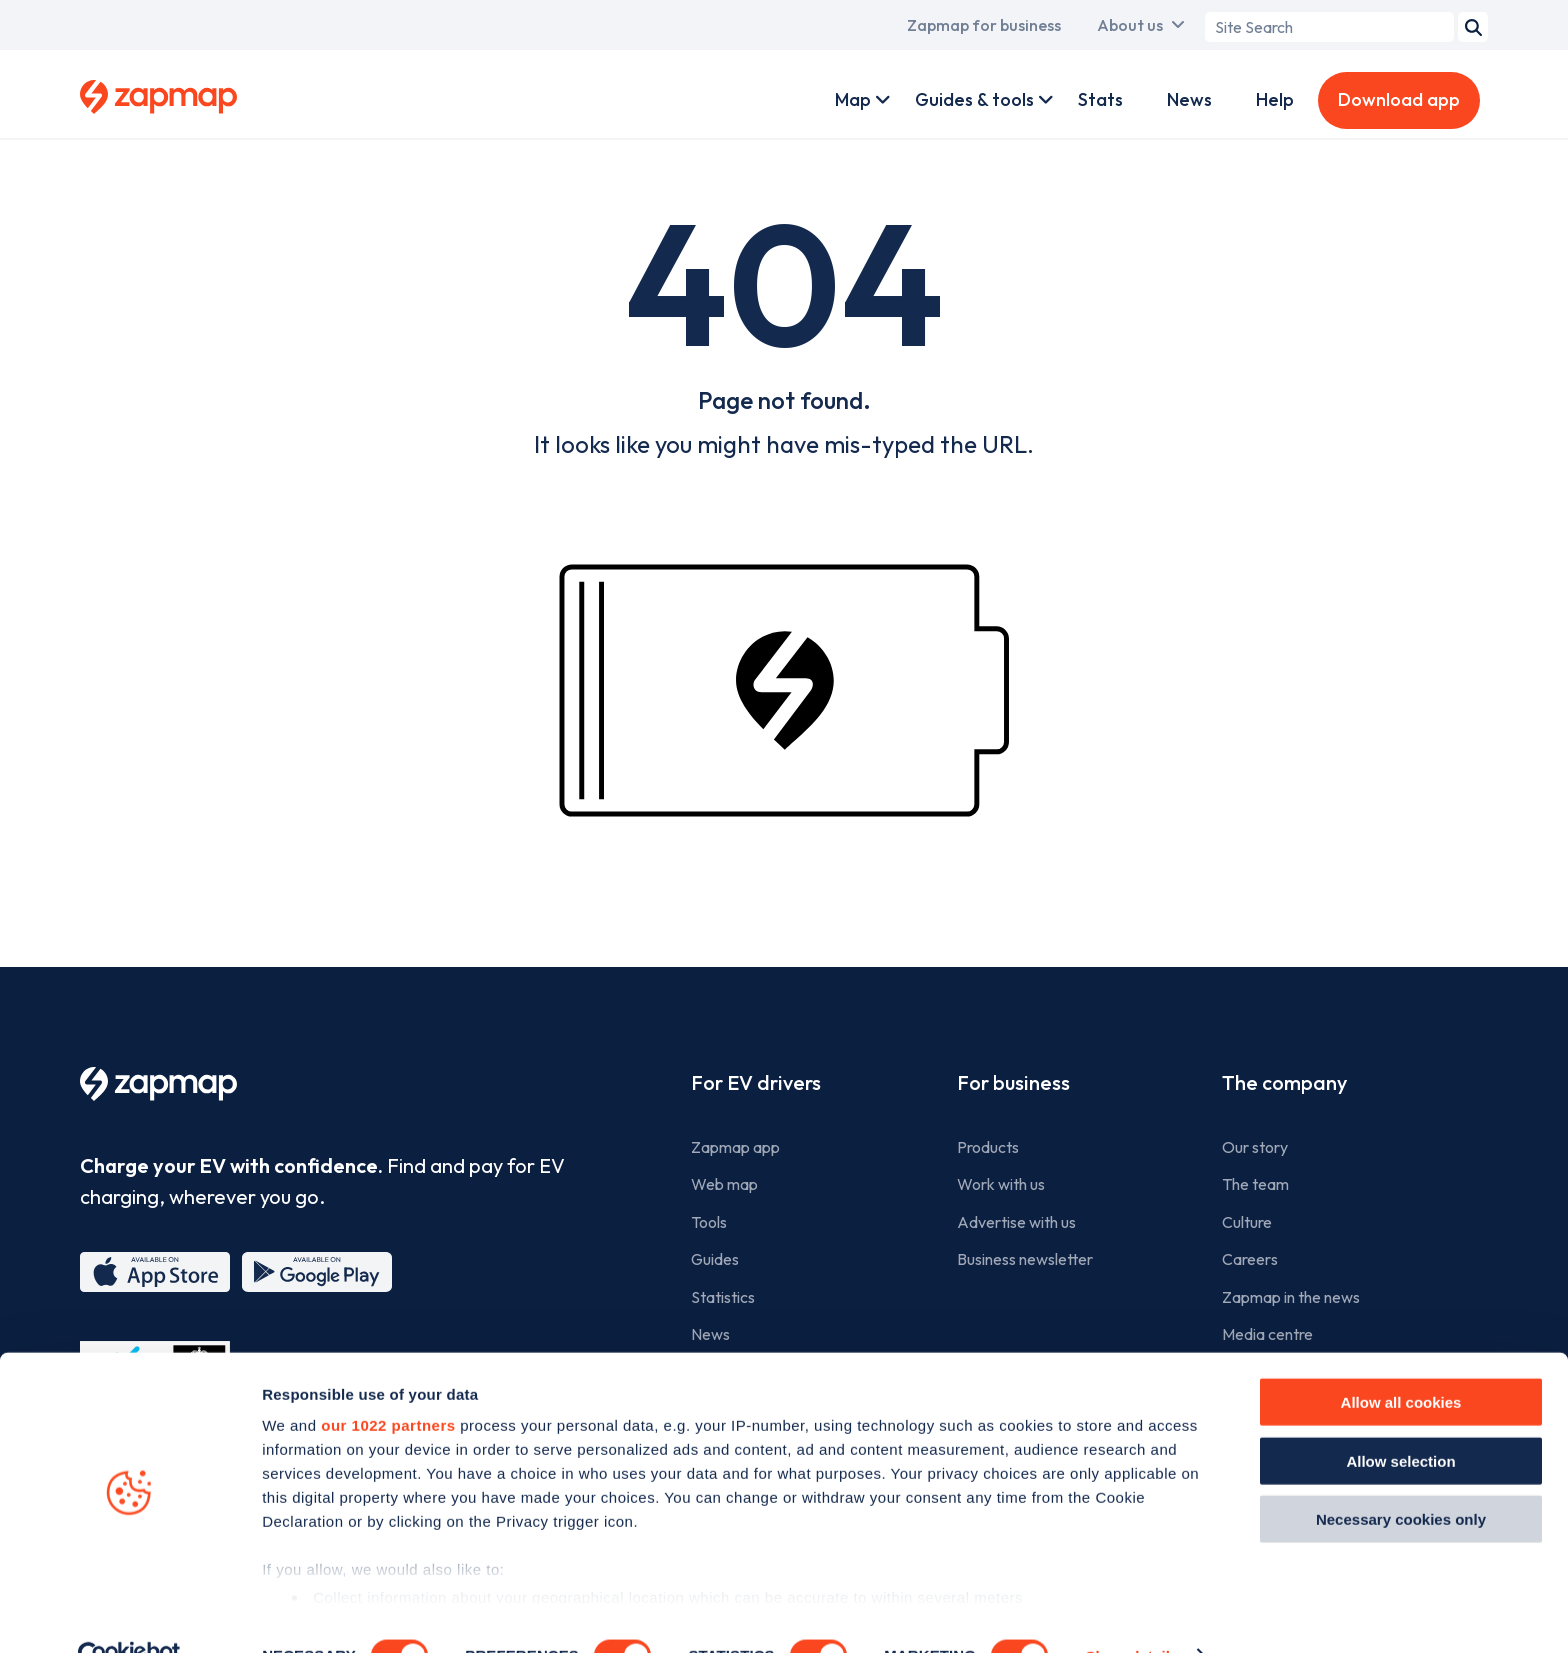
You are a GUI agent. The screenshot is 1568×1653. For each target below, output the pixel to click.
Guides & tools (974, 99)
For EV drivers (756, 1082)
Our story (1255, 1147)
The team (1255, 1184)
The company (1284, 1082)
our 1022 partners (388, 1383)
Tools (709, 1222)
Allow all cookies (1401, 1360)
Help (1275, 99)
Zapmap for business (984, 25)
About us (1130, 25)
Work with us (1001, 1184)
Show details (1131, 1613)
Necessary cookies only (1401, 1477)
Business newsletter (1025, 1259)
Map (853, 99)
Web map (724, 1184)
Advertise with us (1016, 1222)
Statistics (723, 1297)
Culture (1247, 1222)
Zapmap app (735, 1147)
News (1189, 99)
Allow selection (1400, 1418)
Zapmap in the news (1291, 1297)
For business (1013, 1082)
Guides (715, 1259)
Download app (1399, 99)
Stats (1100, 99)
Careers (1250, 1259)
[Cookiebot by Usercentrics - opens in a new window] (129, 1614)
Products (988, 1147)
